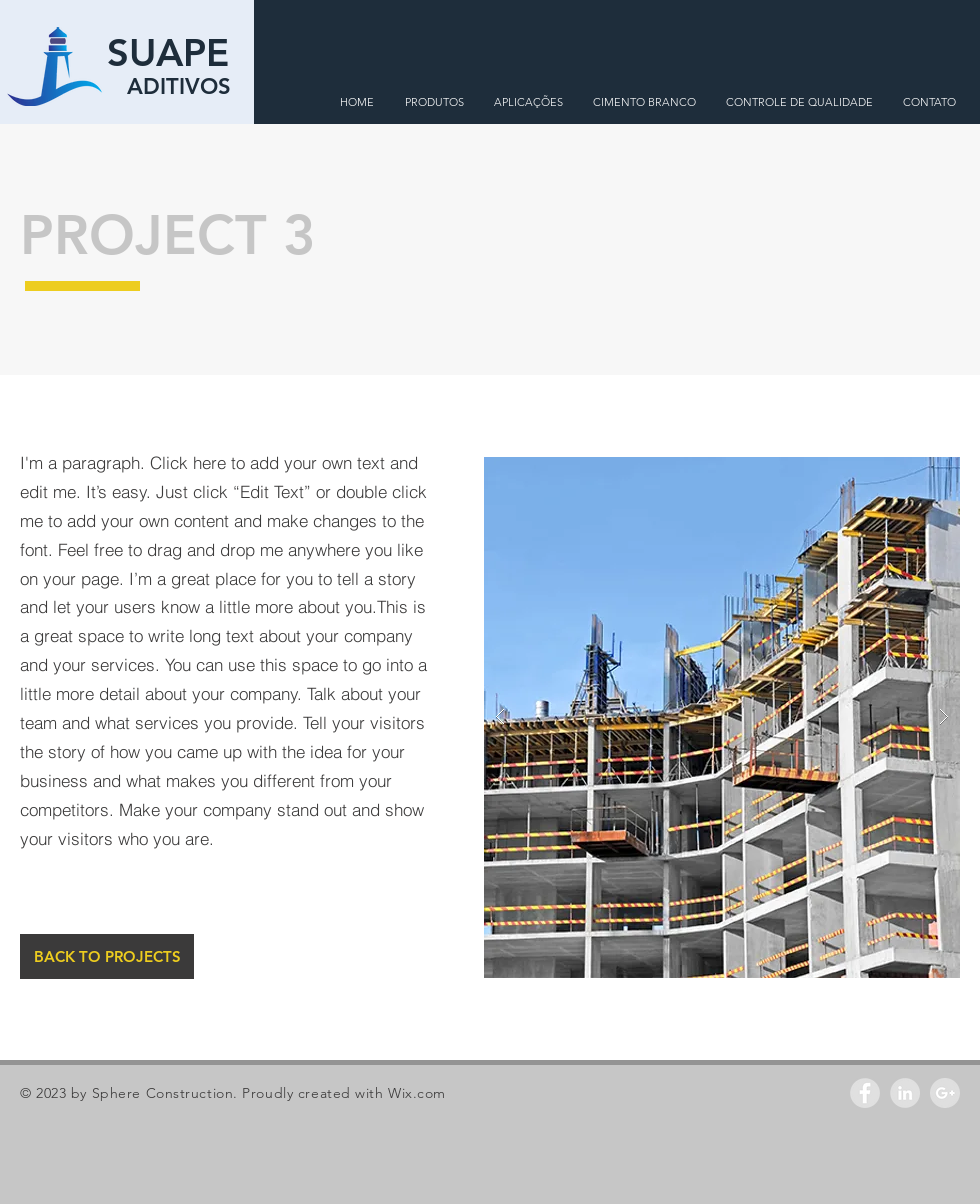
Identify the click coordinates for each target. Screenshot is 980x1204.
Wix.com (417, 1093)
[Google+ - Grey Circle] (945, 1093)
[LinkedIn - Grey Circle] (905, 1093)
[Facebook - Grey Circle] (865, 1093)
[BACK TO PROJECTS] (107, 956)
